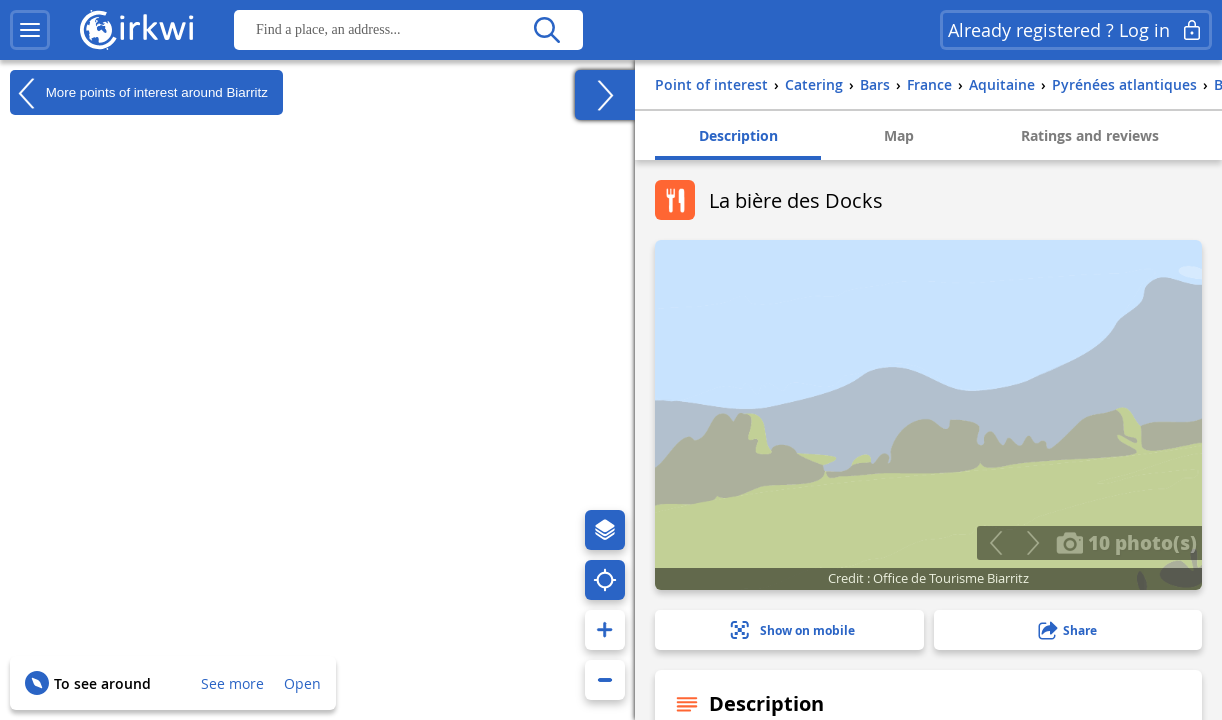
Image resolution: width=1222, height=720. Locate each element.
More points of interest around (139, 93)
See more (232, 683)
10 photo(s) (1126, 542)
